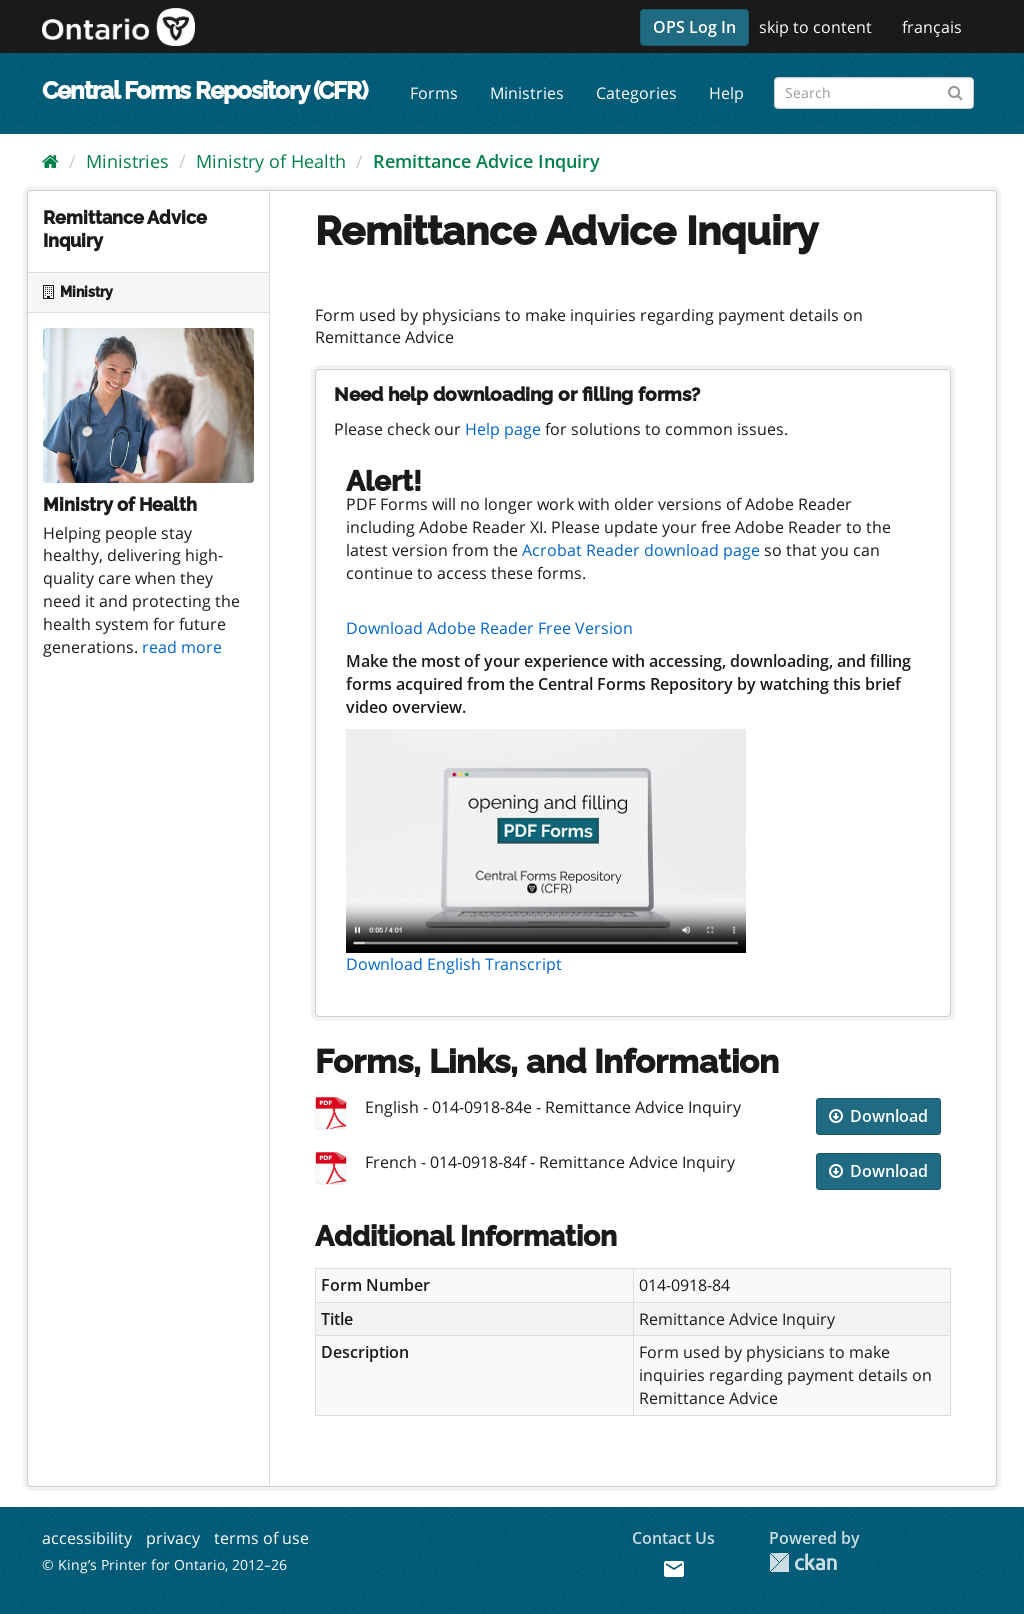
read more (182, 647)
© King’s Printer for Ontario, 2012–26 (164, 1564)
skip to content (815, 27)
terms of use (261, 1538)
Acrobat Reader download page (641, 550)
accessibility (87, 1538)
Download (878, 1116)
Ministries (527, 93)
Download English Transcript (454, 964)
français (932, 27)
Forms (434, 93)
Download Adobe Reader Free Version (489, 628)
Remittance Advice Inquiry (486, 161)
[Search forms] (874, 93)
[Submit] (955, 89)
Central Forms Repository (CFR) (204, 90)
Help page (503, 429)
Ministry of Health (271, 161)
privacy (173, 1538)
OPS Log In (694, 27)
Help (726, 93)
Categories (636, 93)
